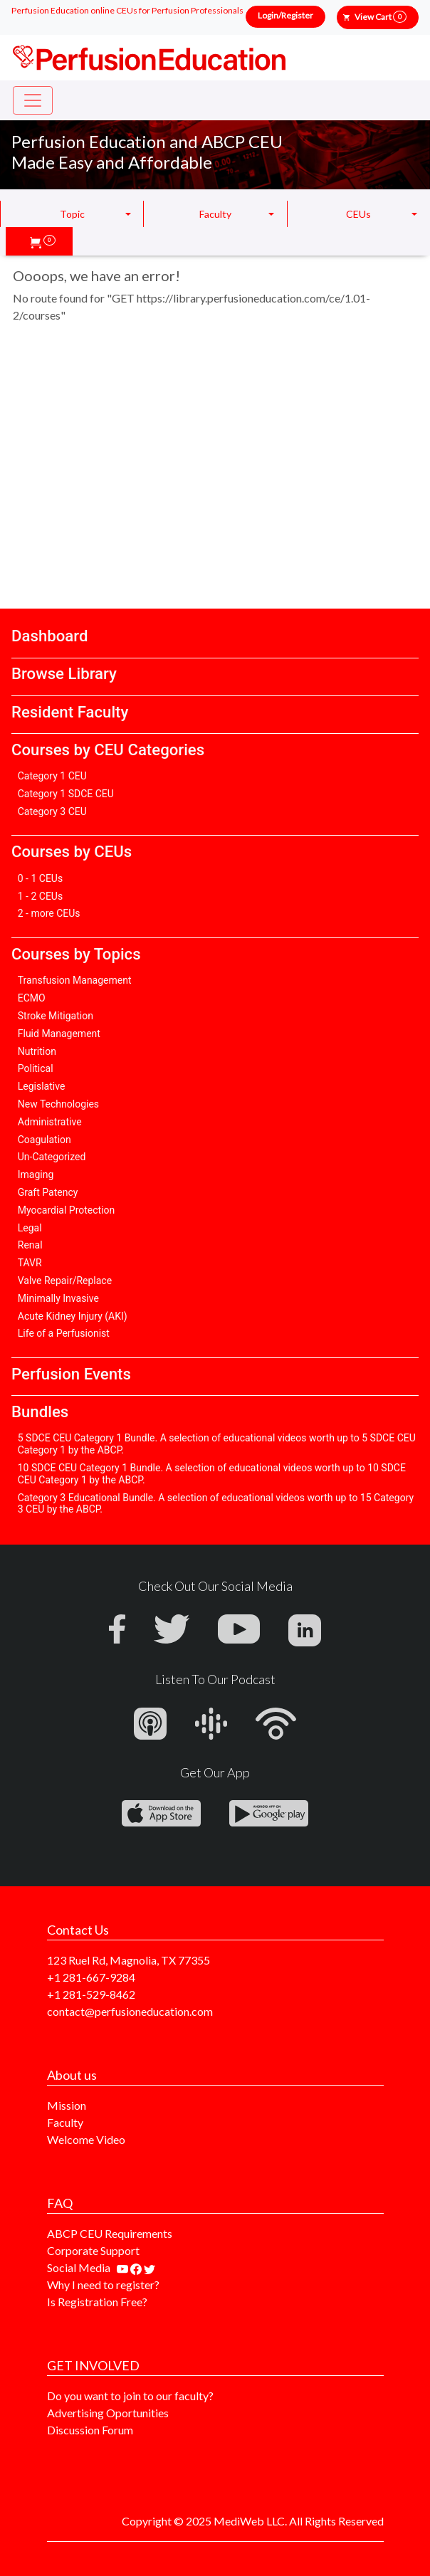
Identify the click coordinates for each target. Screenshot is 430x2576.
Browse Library (64, 673)
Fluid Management (59, 1033)
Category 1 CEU (52, 776)
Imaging (36, 1174)
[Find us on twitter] (149, 2267)
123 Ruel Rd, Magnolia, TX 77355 (128, 1960)
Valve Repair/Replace (65, 1280)
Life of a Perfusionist (64, 1333)
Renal (30, 1245)
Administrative (50, 1121)
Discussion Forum (90, 2429)
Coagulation (44, 1139)
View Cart (381, 17)
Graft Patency (48, 1192)
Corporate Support (93, 2250)
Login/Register (285, 15)
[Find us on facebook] (137, 2267)
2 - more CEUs (49, 913)
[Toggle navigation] (33, 100)
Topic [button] (72, 214)
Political (35, 1068)
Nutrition (37, 1051)
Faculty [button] (215, 214)
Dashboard (49, 635)
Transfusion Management (75, 980)
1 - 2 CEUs (40, 896)
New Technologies (58, 1104)
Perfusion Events (71, 1374)
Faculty (65, 2122)
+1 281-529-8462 (91, 1994)
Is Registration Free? (97, 2301)
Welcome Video (86, 2139)
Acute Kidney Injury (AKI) (72, 1316)
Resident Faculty (69, 712)
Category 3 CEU (52, 811)
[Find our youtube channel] (123, 2267)
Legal (30, 1228)
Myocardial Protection (66, 1210)
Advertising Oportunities (108, 2412)
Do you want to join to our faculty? (130, 2395)
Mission (66, 2105)
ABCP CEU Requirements (109, 2233)
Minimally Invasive (58, 1298)
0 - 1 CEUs (40, 878)
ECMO (32, 998)
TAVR (30, 1262)
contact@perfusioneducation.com (130, 2011)
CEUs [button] (358, 214)
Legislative (41, 1086)
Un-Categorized (52, 1156)
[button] (43, 241)
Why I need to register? (103, 2284)
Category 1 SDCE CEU (66, 793)
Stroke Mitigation (55, 1015)
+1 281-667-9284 (91, 1977)
